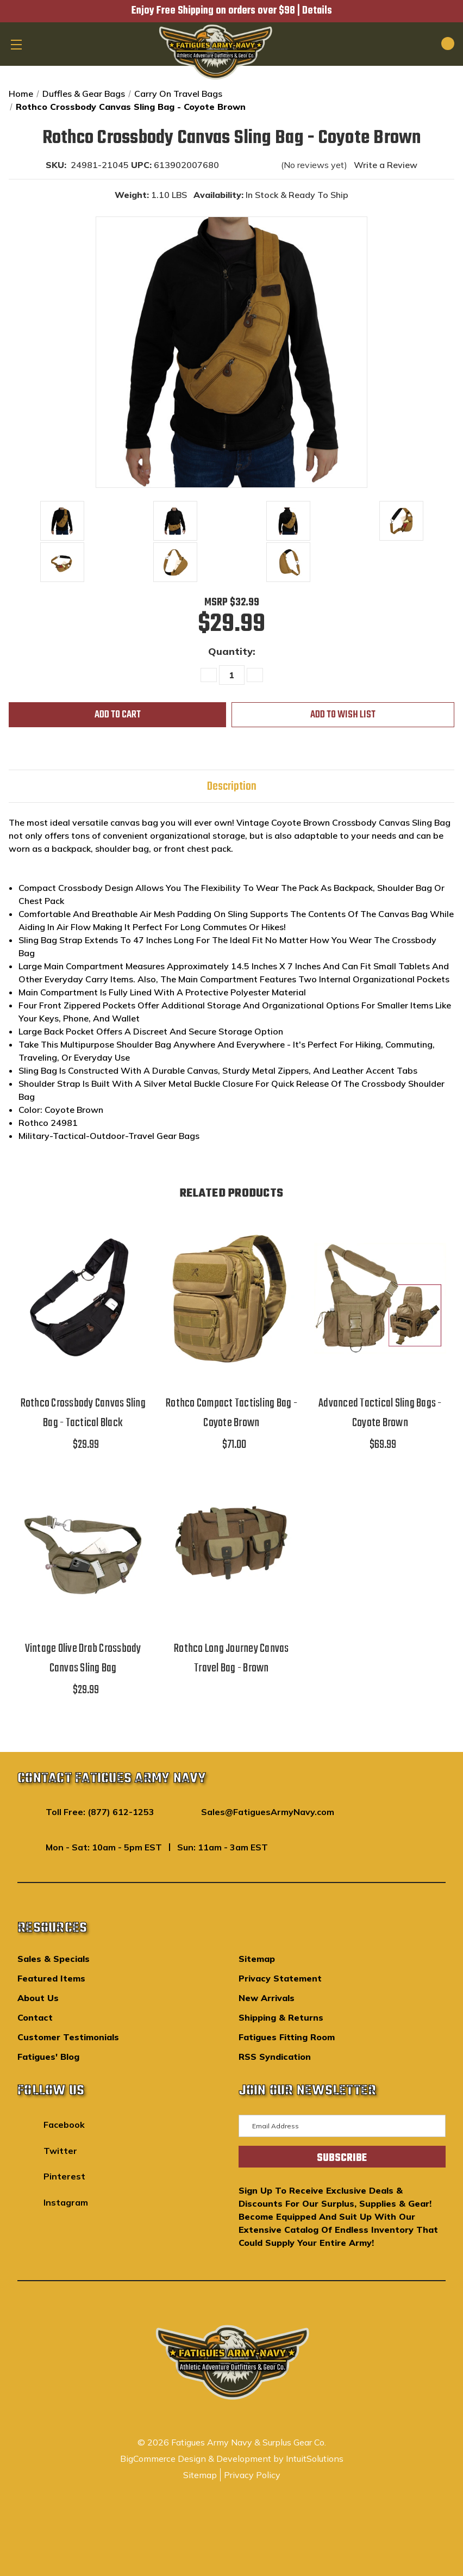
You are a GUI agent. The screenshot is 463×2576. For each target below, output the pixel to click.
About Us (38, 1997)
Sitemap (257, 1958)
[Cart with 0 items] (435, 43)
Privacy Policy (252, 2474)
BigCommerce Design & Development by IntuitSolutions (231, 2458)
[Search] (410, 43)
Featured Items (51, 1978)
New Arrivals (267, 1997)
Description (231, 786)
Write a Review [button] (385, 164)
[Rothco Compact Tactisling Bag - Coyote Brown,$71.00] (231, 1298)
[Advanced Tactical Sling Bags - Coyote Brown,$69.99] (380, 1298)
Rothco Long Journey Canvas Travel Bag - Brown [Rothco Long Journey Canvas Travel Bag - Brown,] (231, 1658)
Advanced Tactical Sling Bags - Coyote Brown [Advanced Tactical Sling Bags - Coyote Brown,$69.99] (380, 1413)
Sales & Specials (53, 1958)
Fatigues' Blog (48, 2056)
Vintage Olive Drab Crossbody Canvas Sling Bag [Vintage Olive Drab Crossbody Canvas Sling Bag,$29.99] (83, 1658)
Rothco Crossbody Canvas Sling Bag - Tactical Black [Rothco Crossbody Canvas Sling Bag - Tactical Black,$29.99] (83, 1413)
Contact (35, 2017)
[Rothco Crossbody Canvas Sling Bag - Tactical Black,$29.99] (83, 1298)
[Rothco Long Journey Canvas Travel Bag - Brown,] (231, 1543)
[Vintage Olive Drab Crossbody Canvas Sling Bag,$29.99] (83, 1543)
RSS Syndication (275, 2056)
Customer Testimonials (68, 2037)
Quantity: (231, 651)
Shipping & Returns (281, 2017)
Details (317, 11)
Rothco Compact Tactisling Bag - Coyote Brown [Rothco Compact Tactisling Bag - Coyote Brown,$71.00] (231, 1413)
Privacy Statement (280, 1978)
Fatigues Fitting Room (287, 2037)
